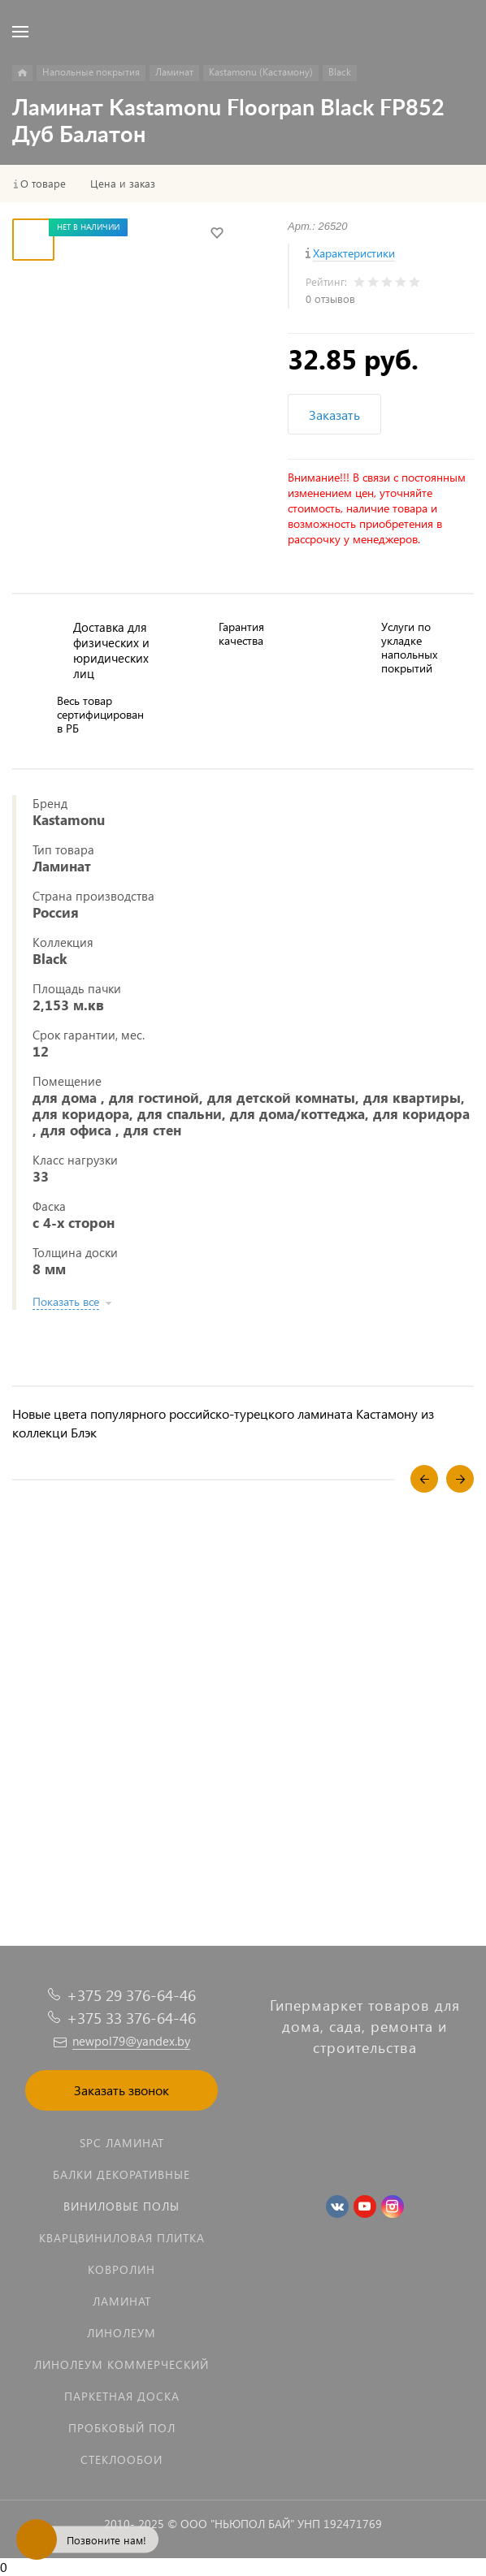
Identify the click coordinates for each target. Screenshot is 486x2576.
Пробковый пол (122, 2428)
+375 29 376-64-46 (131, 1995)
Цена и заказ (122, 183)
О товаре (43, 183)
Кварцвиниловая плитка (122, 2237)
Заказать (334, 414)
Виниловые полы (121, 2206)
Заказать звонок (121, 2089)
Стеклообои (121, 2459)
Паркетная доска (122, 2396)
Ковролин (121, 2269)
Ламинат (122, 2301)
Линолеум (121, 2332)
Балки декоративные (121, 2174)
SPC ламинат (122, 2142)
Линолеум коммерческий (121, 2364)
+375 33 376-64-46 (131, 2018)
